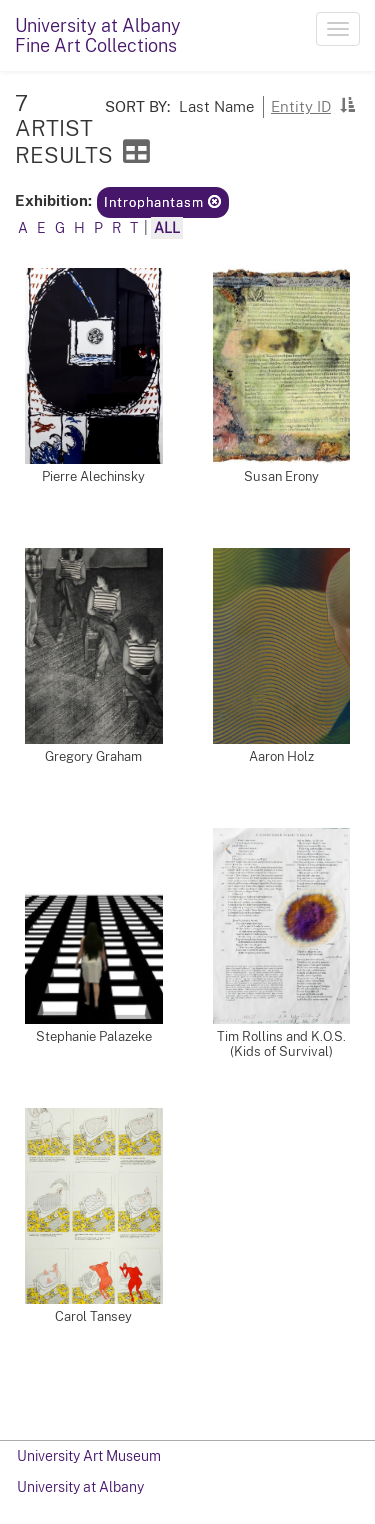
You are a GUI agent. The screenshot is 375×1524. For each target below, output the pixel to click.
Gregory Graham (93, 756)
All (167, 228)
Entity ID (301, 106)
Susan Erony (281, 476)
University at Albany (80, 1487)
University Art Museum (89, 1456)
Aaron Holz (281, 756)
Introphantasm (163, 202)
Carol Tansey (93, 1316)
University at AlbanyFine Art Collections (98, 35)
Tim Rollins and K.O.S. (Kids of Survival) (281, 1044)
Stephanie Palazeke (94, 1036)
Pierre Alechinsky (93, 476)
